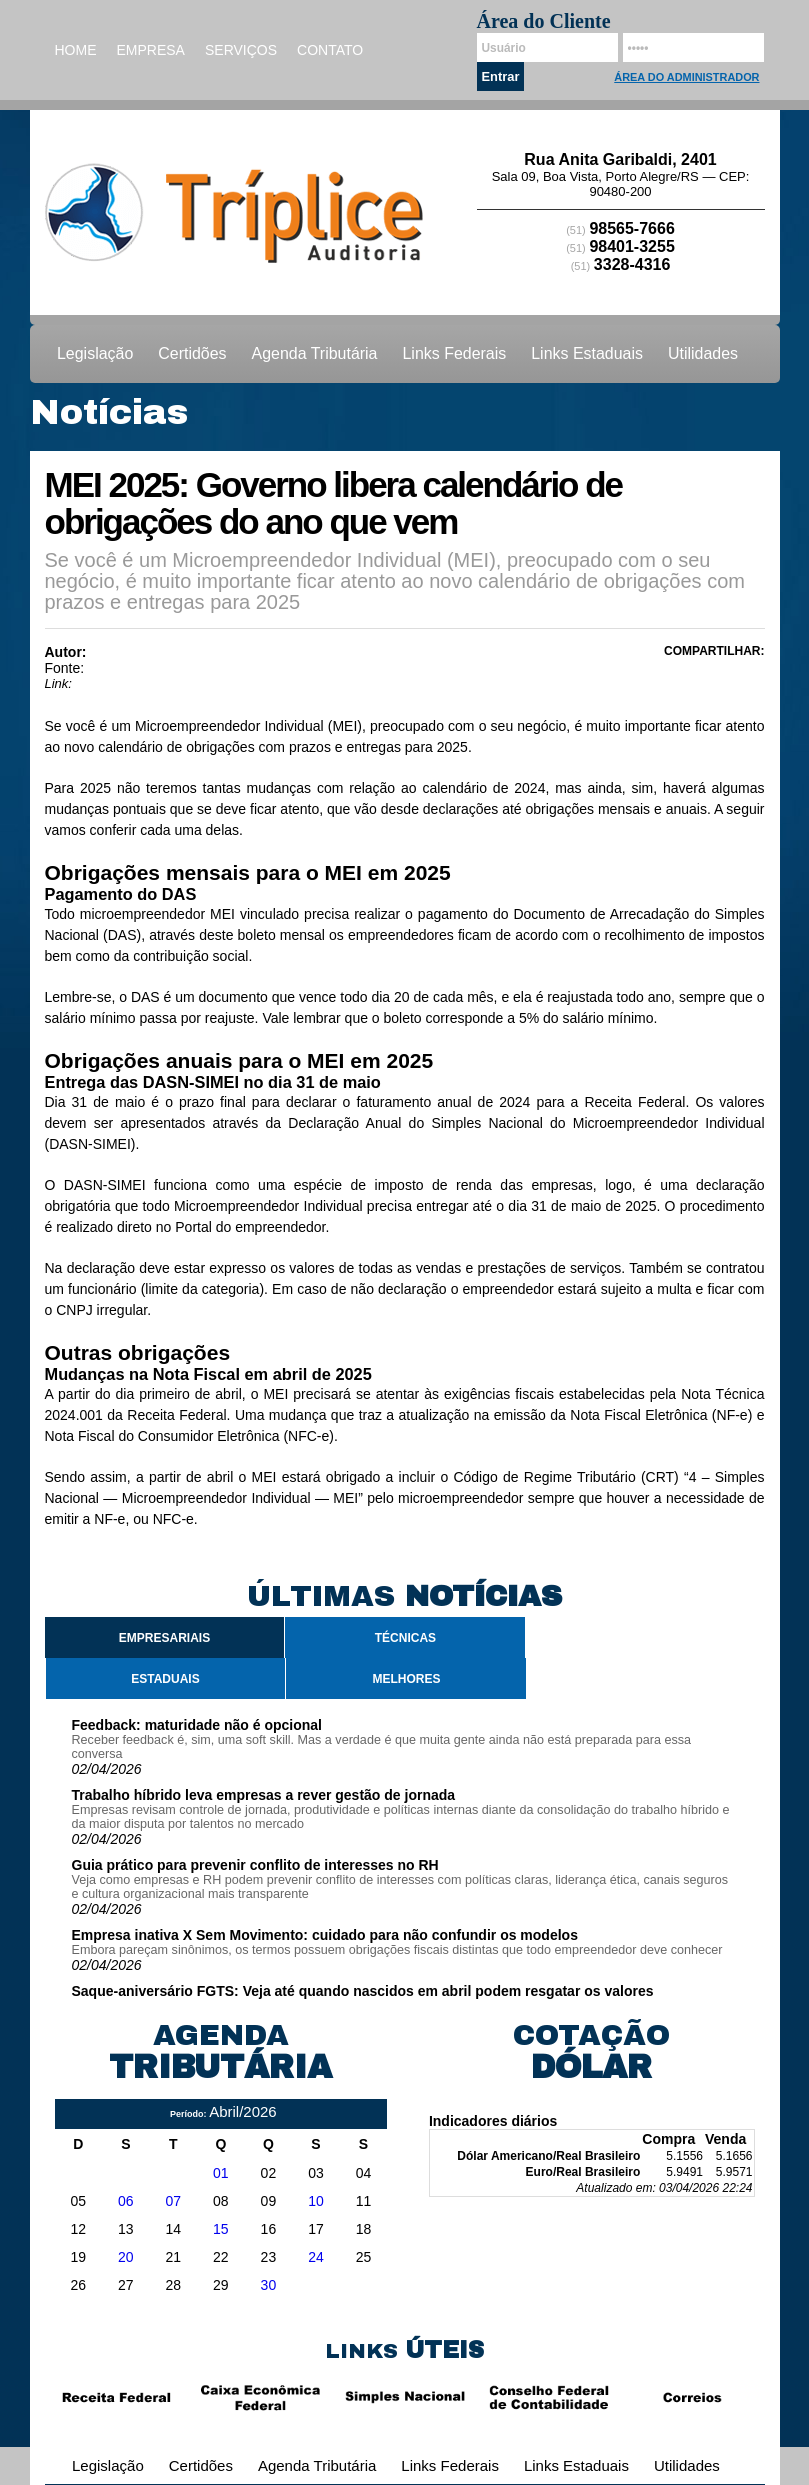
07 (174, 2201)
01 (221, 2173)
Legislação (95, 353)
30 (269, 2285)
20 (126, 2257)
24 (316, 2257)
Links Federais (455, 353)
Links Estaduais (587, 353)
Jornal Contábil (134, 668)
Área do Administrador (686, 77)
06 (126, 2201)
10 (316, 2201)
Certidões (192, 353)
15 (221, 2229)
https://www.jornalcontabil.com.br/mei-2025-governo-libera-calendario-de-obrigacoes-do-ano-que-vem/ (371, 683)
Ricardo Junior (139, 652)
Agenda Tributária (315, 353)
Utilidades (703, 353)
